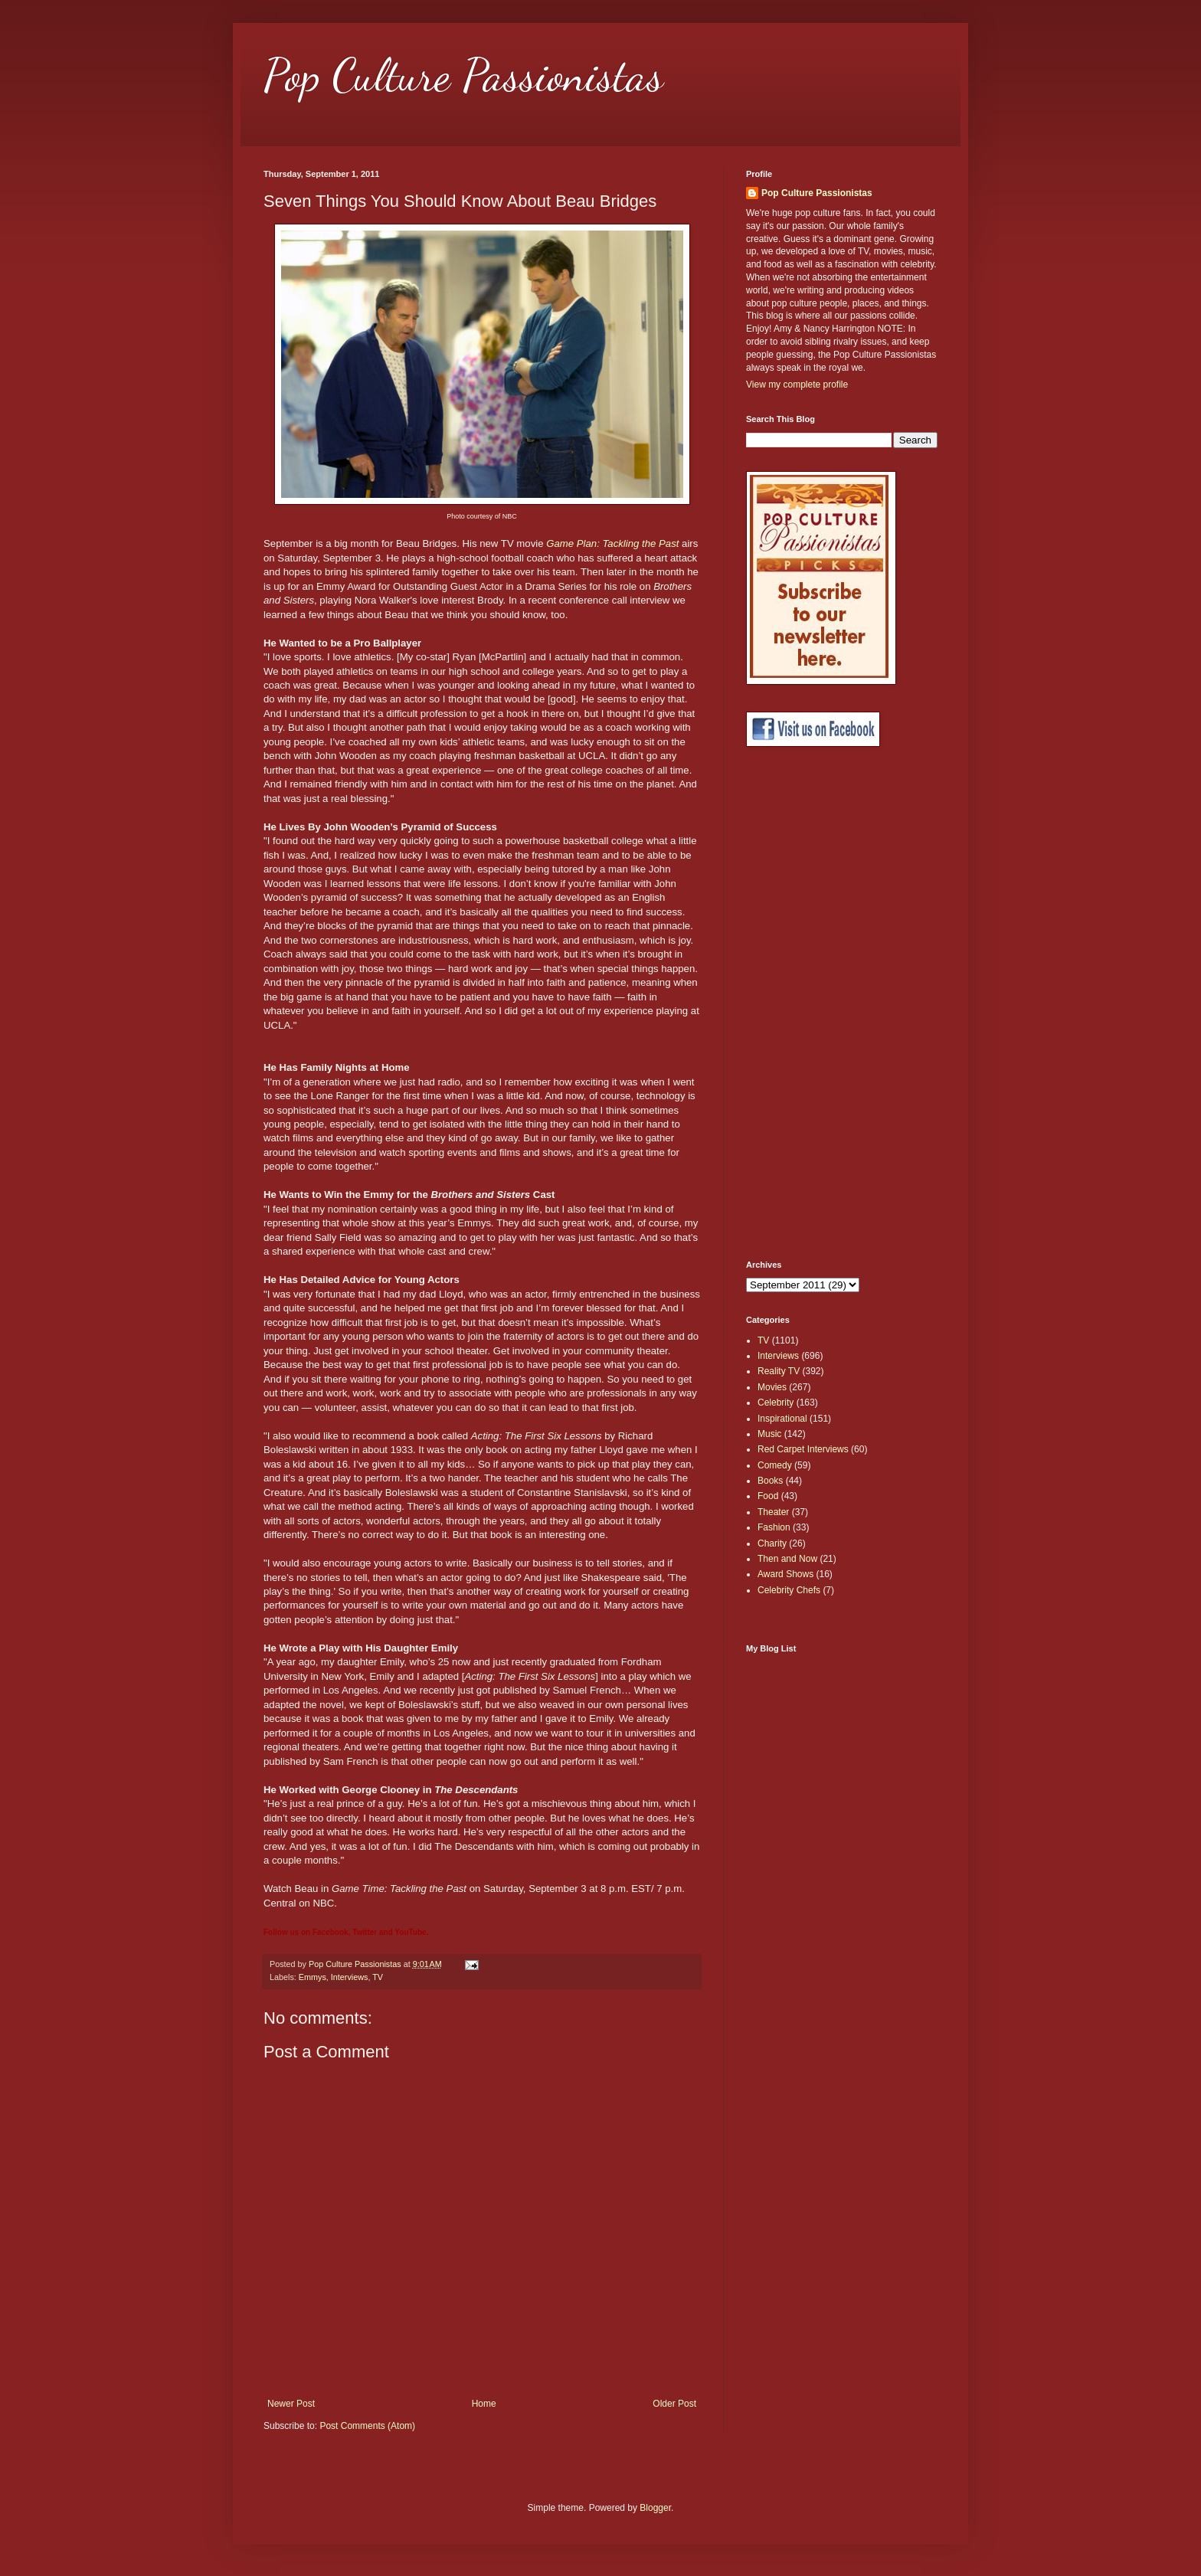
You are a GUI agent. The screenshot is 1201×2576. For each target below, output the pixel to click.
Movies (772, 1387)
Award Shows (785, 1574)
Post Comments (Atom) (367, 2426)
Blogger (655, 2507)
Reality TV (779, 1371)
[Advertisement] (807, 1003)
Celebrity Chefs (789, 1590)
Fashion (774, 1527)
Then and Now (787, 1558)
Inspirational (782, 1418)
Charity (772, 1543)
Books (770, 1480)
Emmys (312, 1977)
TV (377, 1977)
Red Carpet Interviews (803, 1449)
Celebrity (776, 1402)
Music (769, 1434)
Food (768, 1496)
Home (484, 2403)
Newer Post (291, 2403)
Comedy (775, 1465)
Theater (773, 1512)
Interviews (349, 1977)
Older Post (674, 2403)
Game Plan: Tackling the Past (612, 543)
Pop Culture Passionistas (463, 75)
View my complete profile (797, 384)
